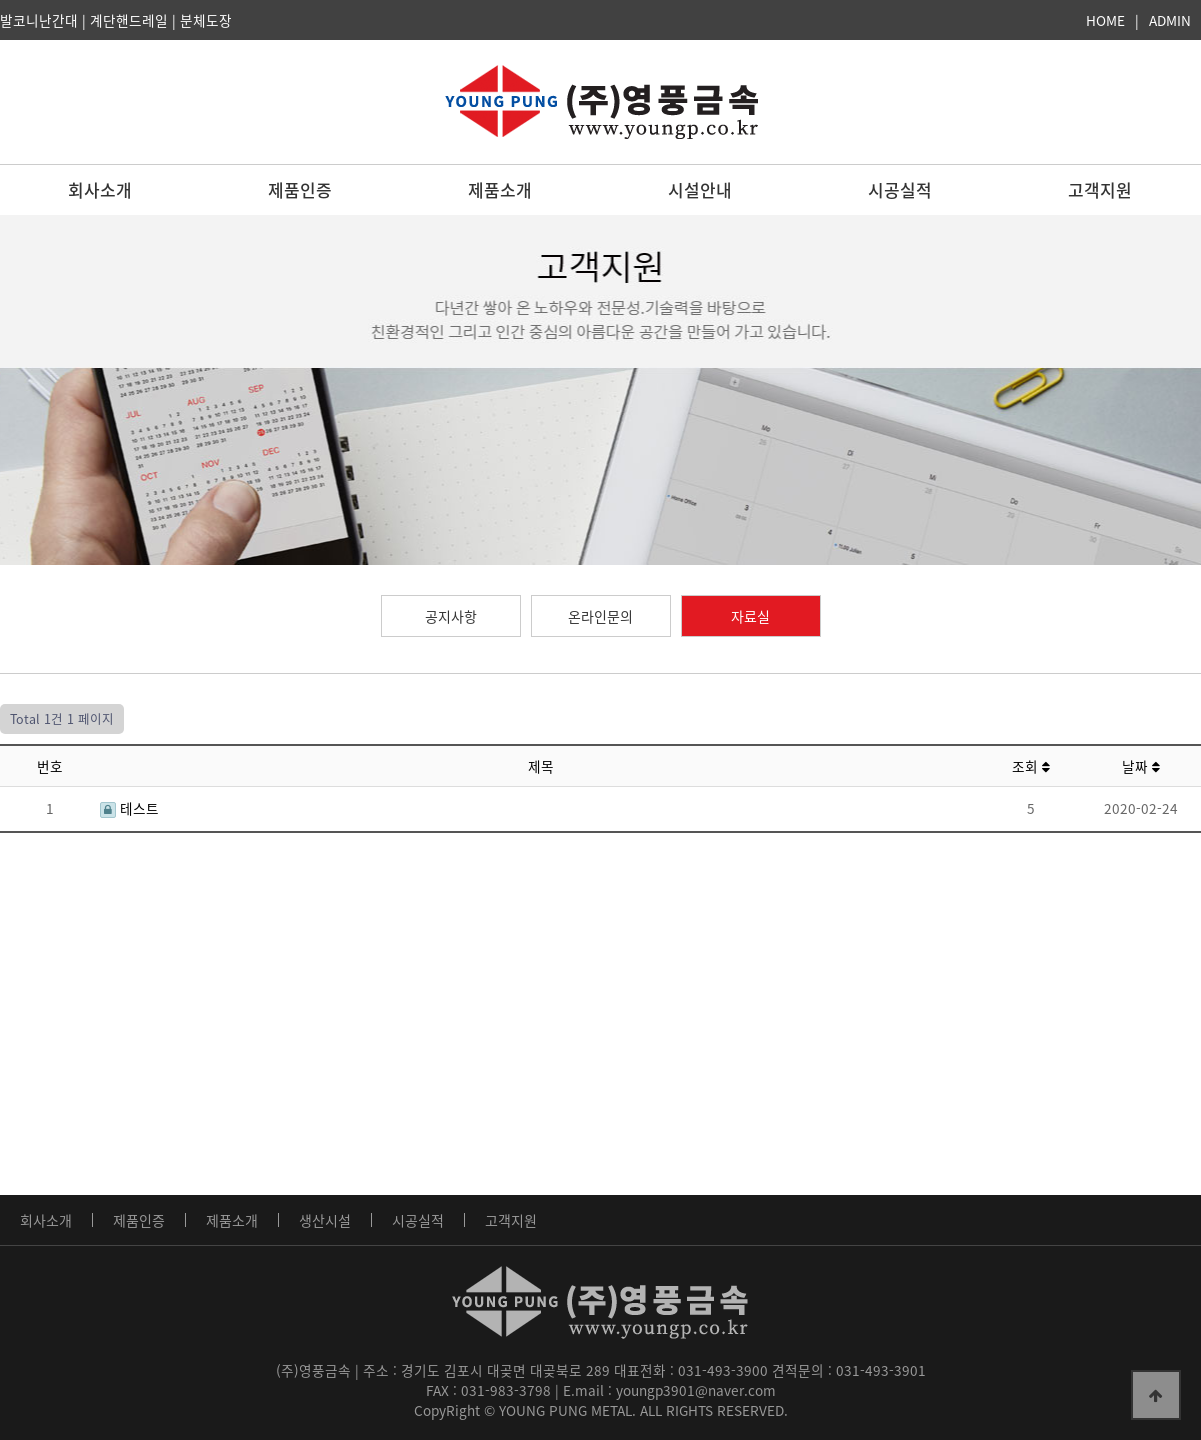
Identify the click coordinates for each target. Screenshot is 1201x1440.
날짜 (1141, 766)
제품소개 (500, 189)
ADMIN (1170, 20)
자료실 (750, 616)
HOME (1105, 20)
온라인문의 (600, 616)
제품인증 (300, 189)
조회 (1031, 766)
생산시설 (325, 1220)
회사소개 (100, 189)
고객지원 (1100, 189)
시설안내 (700, 189)
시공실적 (900, 189)
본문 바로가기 (0, 0)
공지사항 (451, 616)
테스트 (129, 808)
